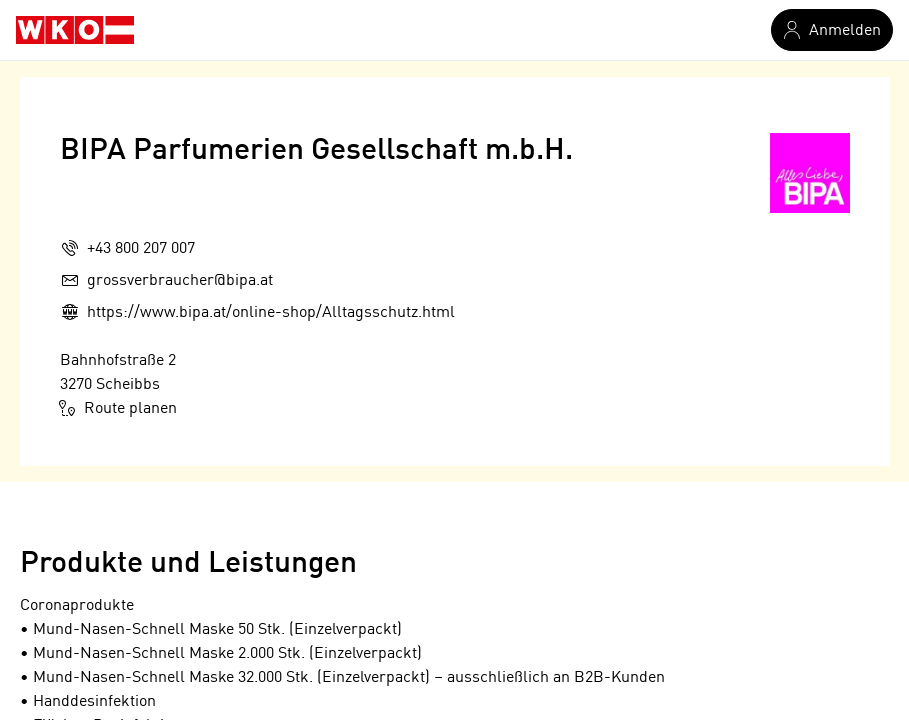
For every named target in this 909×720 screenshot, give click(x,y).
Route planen (118, 408)
